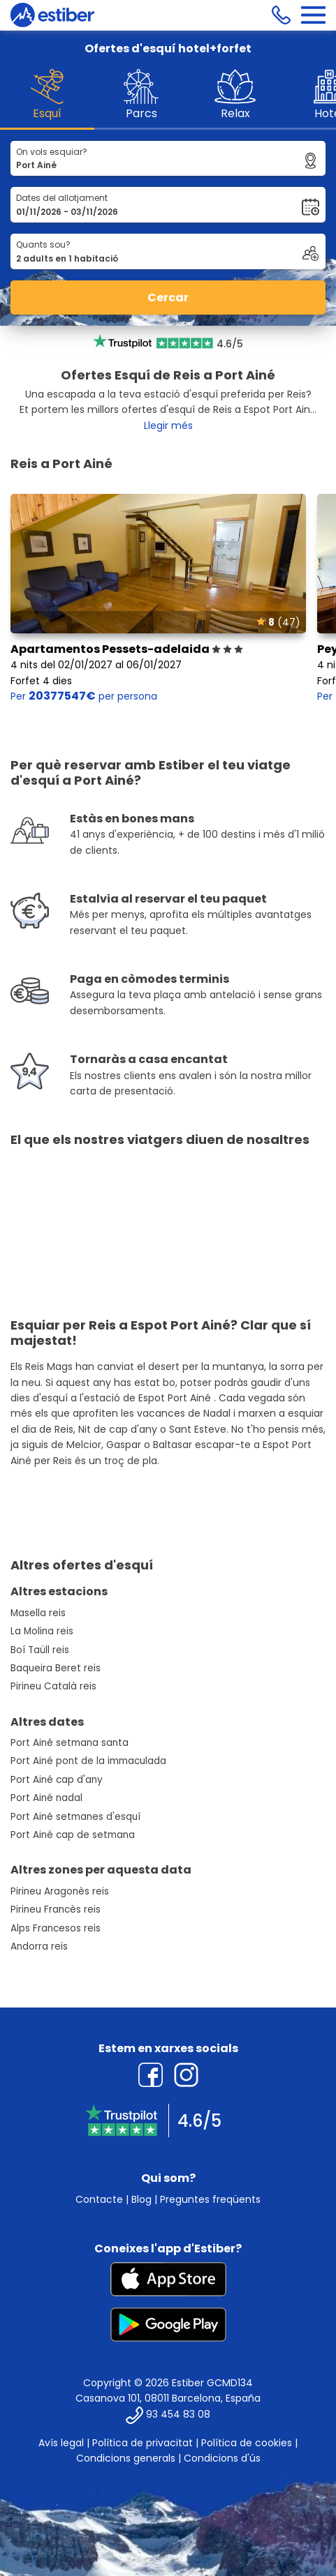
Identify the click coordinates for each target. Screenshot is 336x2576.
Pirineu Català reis (53, 1686)
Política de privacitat (142, 2443)
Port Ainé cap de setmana (72, 1834)
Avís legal (61, 2443)
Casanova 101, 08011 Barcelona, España (168, 2398)
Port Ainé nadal (46, 1798)
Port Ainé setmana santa (69, 1742)
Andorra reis (39, 1946)
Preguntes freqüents (210, 2199)
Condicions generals (125, 2458)
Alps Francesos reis (55, 1928)
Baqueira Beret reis (55, 1668)
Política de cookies (246, 2443)
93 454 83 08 (178, 2414)
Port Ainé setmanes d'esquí (75, 1816)
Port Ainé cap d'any (56, 1779)
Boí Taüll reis (39, 1650)
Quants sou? (43, 244)
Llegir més (168, 425)
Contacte (99, 2199)
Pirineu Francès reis (55, 1909)
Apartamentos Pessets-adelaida (126, 649)
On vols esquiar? (51, 152)
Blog (141, 2199)
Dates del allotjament (62, 198)
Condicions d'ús (222, 2458)
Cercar (168, 297)
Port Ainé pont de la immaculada (88, 1761)
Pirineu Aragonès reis (59, 1891)
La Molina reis (41, 1631)
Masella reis (38, 1613)
